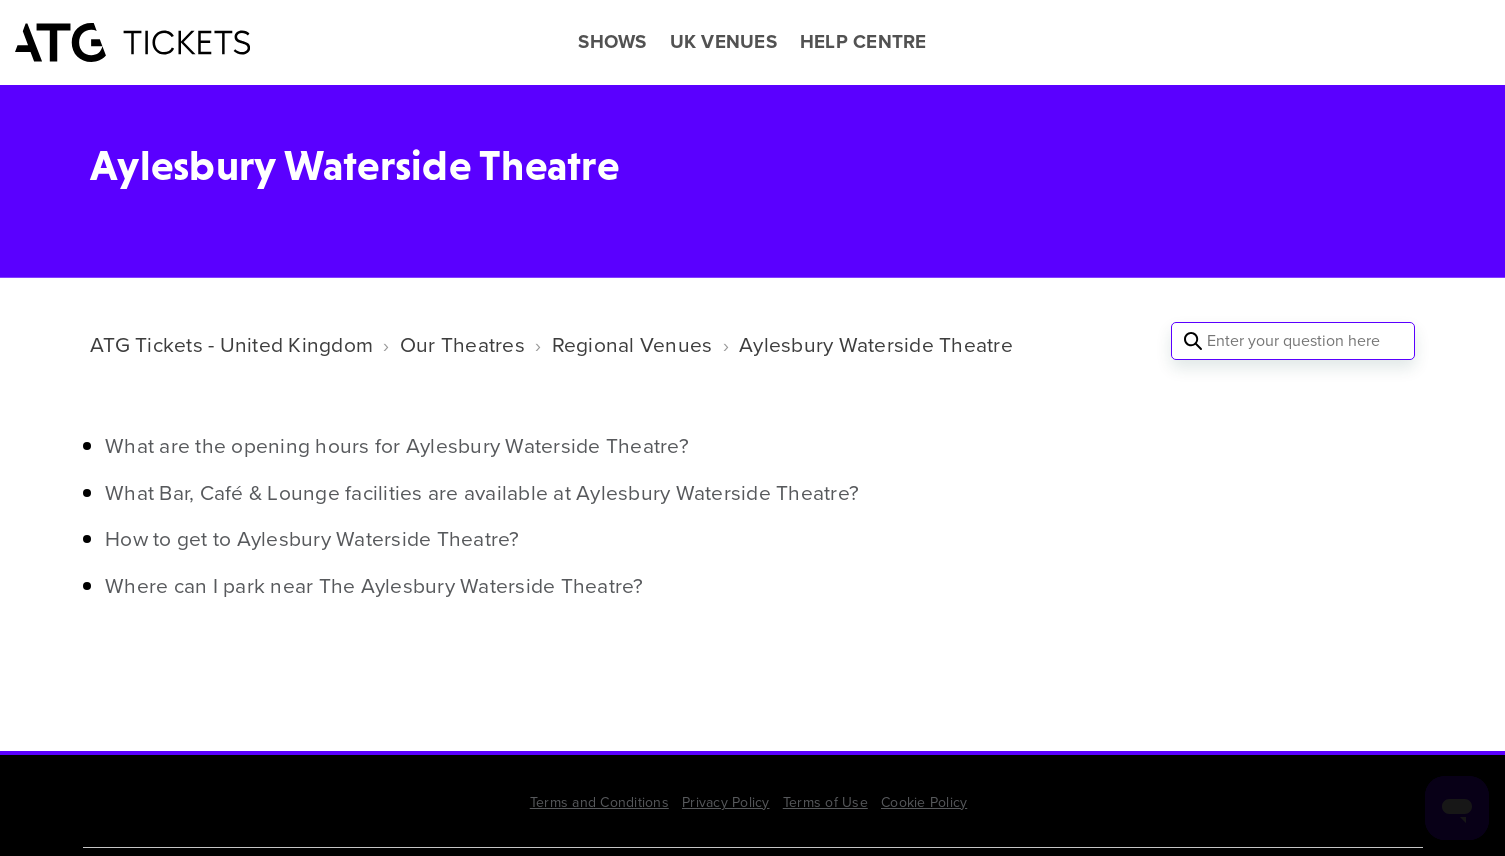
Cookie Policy (924, 802)
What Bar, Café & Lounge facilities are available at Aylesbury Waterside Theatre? (482, 492)
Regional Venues (632, 344)
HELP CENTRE (863, 42)
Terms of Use (825, 802)
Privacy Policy (726, 802)
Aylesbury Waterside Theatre (876, 344)
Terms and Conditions (599, 802)
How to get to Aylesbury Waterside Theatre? (312, 538)
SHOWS (612, 42)
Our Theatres (462, 344)
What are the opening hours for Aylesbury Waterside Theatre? (397, 445)
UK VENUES (723, 42)
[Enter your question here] (1293, 341)
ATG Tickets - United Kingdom (231, 344)
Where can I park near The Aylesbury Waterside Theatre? (374, 585)
